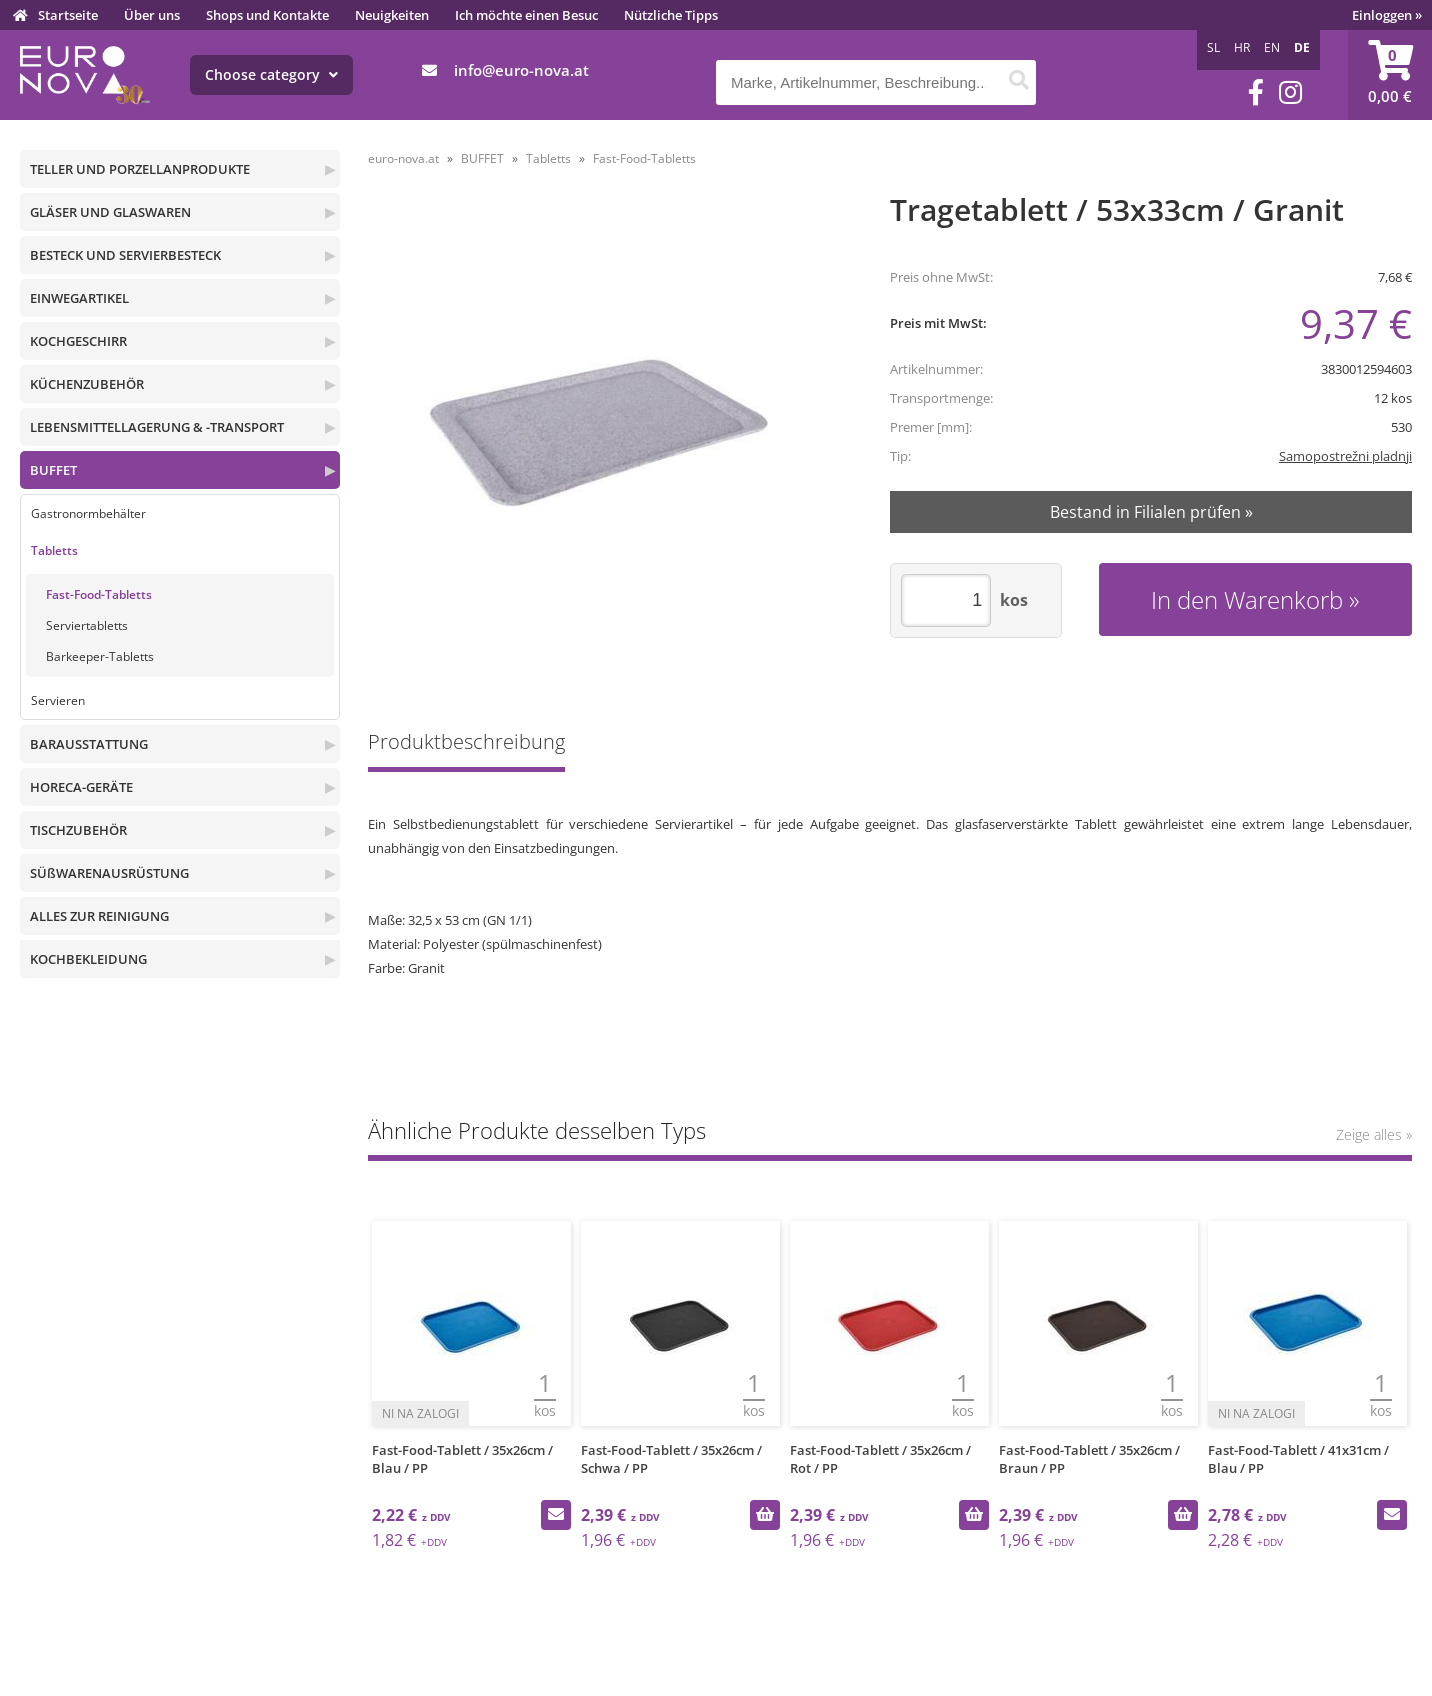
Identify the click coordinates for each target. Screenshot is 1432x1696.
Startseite (68, 15)
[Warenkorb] (1390, 75)
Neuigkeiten (392, 15)
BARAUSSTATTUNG (89, 744)
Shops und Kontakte (267, 15)
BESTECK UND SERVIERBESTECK (125, 255)
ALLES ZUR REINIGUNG (99, 916)
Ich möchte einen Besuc (526, 15)
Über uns (152, 15)
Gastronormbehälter (88, 513)
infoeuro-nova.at (521, 70)
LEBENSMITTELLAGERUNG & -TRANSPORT (157, 427)
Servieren (58, 700)
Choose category (271, 74)
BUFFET (53, 470)
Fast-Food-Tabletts (99, 594)
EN (1272, 47)
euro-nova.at (403, 158)
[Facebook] (1256, 92)
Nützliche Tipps (671, 15)
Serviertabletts (87, 625)
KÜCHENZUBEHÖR (87, 384)
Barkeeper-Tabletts (100, 656)
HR (1242, 47)
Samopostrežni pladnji (1345, 456)
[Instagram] (1290, 92)
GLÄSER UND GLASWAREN (110, 212)
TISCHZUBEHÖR (78, 830)
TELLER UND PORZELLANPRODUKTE (140, 169)
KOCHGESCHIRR (78, 341)
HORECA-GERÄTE (81, 787)
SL (1213, 47)
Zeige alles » (1374, 1134)
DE (1302, 47)
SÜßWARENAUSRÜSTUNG (109, 873)
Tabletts (54, 550)
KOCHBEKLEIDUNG (88, 959)
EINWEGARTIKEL (79, 298)
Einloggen (1387, 15)
